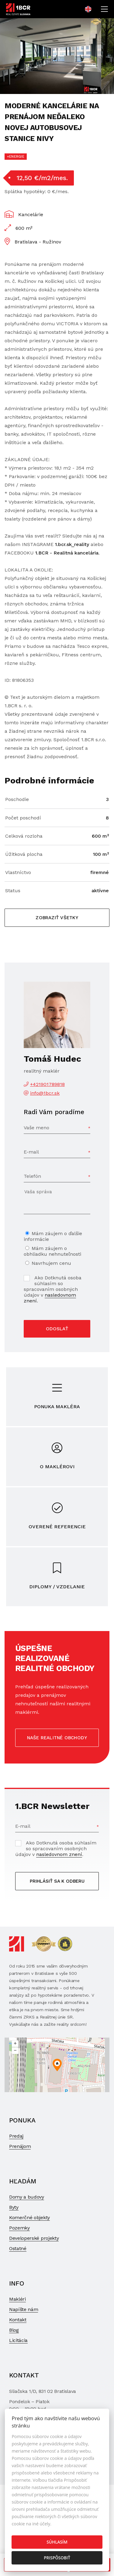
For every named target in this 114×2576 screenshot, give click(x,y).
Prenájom (20, 2146)
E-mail (31, 1152)
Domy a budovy (26, 2197)
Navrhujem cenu (51, 1263)
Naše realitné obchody (57, 1737)
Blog (14, 2330)
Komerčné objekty (29, 2217)
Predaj (16, 2136)
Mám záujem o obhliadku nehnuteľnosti (52, 1251)
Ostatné (17, 2248)
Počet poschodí (23, 818)
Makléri (17, 2299)
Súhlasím (57, 2542)
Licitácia (18, 2340)
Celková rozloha (24, 836)
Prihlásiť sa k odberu (57, 1881)
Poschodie (17, 799)
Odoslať (57, 1329)
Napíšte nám (23, 2309)
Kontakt (17, 2320)
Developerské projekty (34, 2238)
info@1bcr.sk (45, 1093)
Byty (14, 2207)
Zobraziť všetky (57, 917)
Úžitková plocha (24, 854)
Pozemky (19, 2228)
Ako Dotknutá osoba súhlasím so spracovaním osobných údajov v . (52, 1289)
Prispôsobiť (57, 2558)
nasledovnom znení (50, 1298)
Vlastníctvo (18, 872)
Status (12, 890)
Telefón (32, 1176)
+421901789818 (47, 1084)
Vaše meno (36, 1128)
